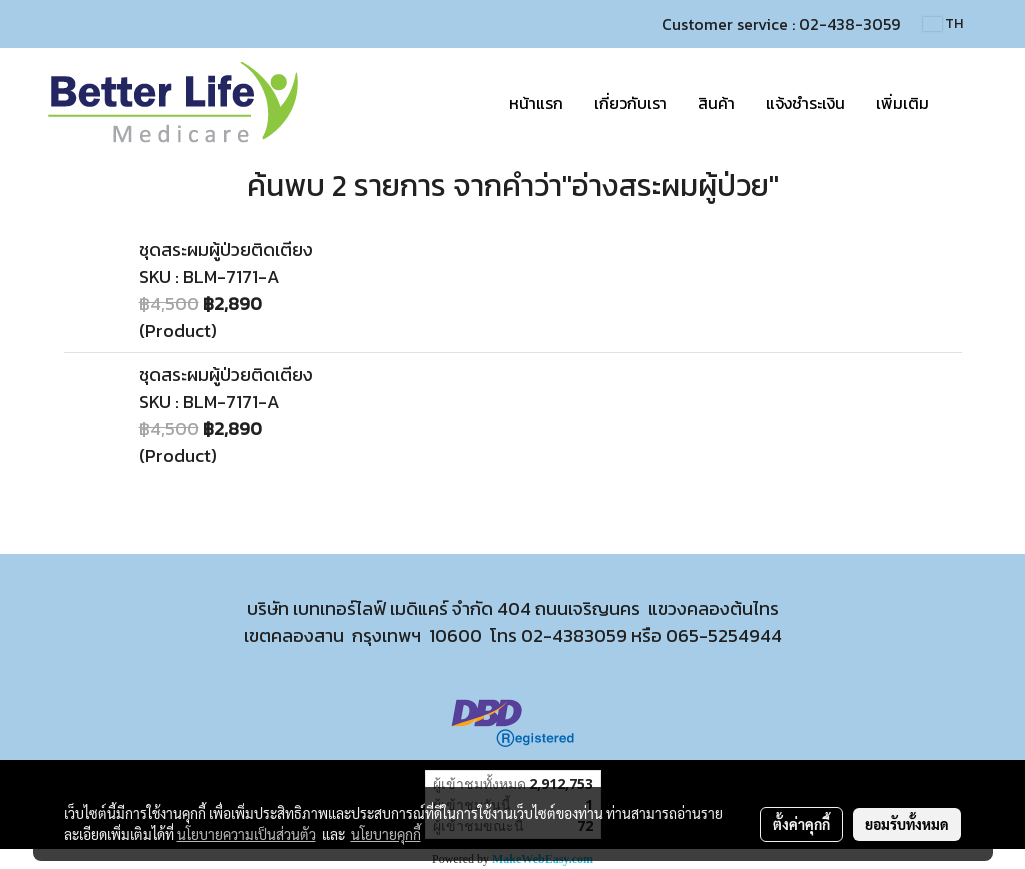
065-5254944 (724, 635)
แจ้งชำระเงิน (805, 103)
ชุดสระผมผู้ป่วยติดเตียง (226, 249)
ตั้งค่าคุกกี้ (801, 824)
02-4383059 (574, 635)
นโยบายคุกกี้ (386, 834)
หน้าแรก (536, 103)
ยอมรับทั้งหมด (907, 824)
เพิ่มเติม (902, 103)
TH (943, 23)
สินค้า (716, 103)
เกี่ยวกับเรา (630, 103)
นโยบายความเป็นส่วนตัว (246, 834)
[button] (962, 103)
